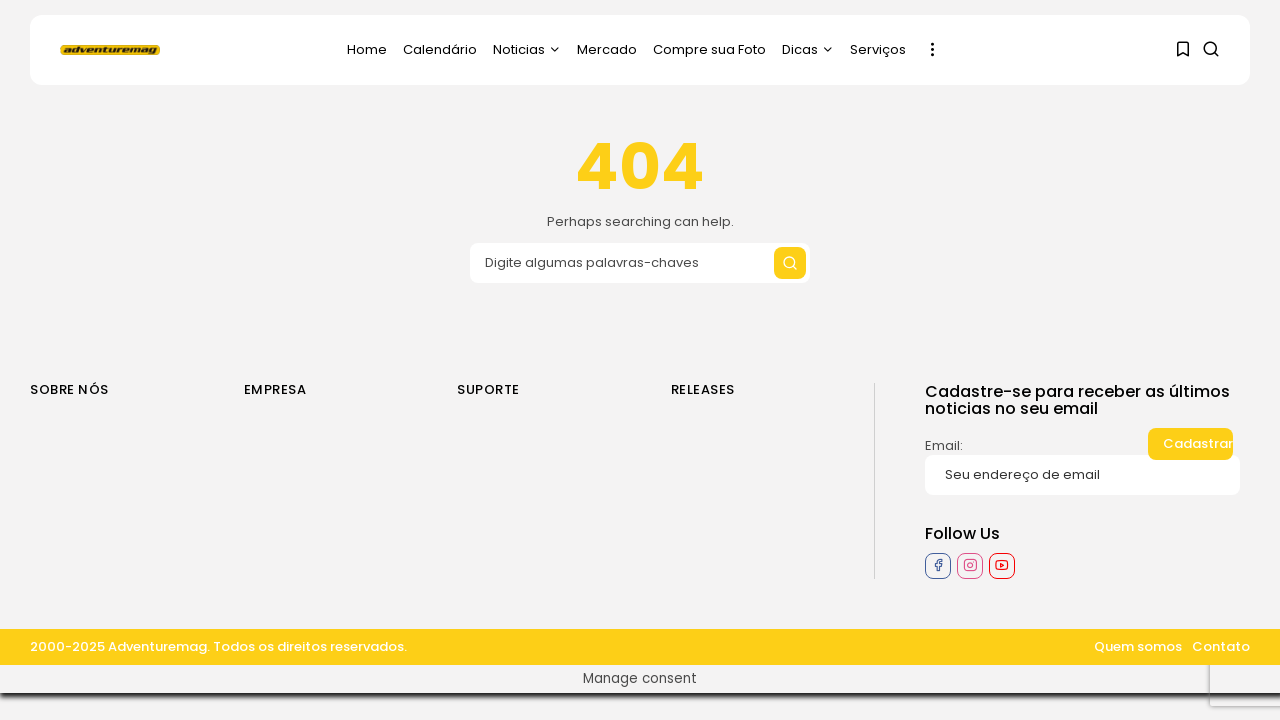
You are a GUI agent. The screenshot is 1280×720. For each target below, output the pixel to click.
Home (367, 49)
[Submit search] (790, 263)
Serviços (878, 49)
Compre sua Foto (709, 49)
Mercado (607, 49)
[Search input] (640, 263)
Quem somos (1138, 646)
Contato (1221, 646)
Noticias (527, 49)
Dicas (808, 49)
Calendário (440, 49)
